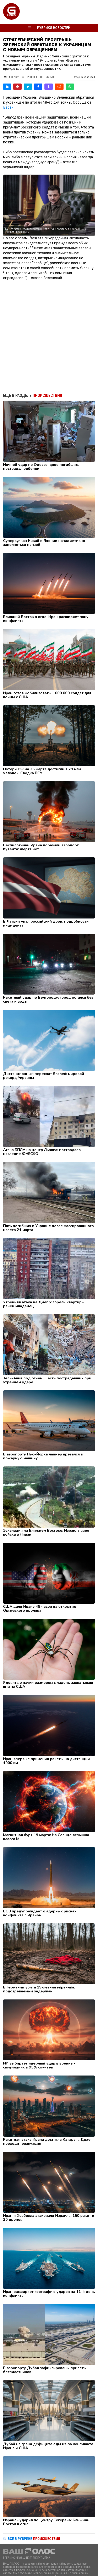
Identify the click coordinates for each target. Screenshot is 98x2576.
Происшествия (32, 77)
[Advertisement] (49, 333)
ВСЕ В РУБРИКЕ (34, 2538)
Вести (8, 107)
